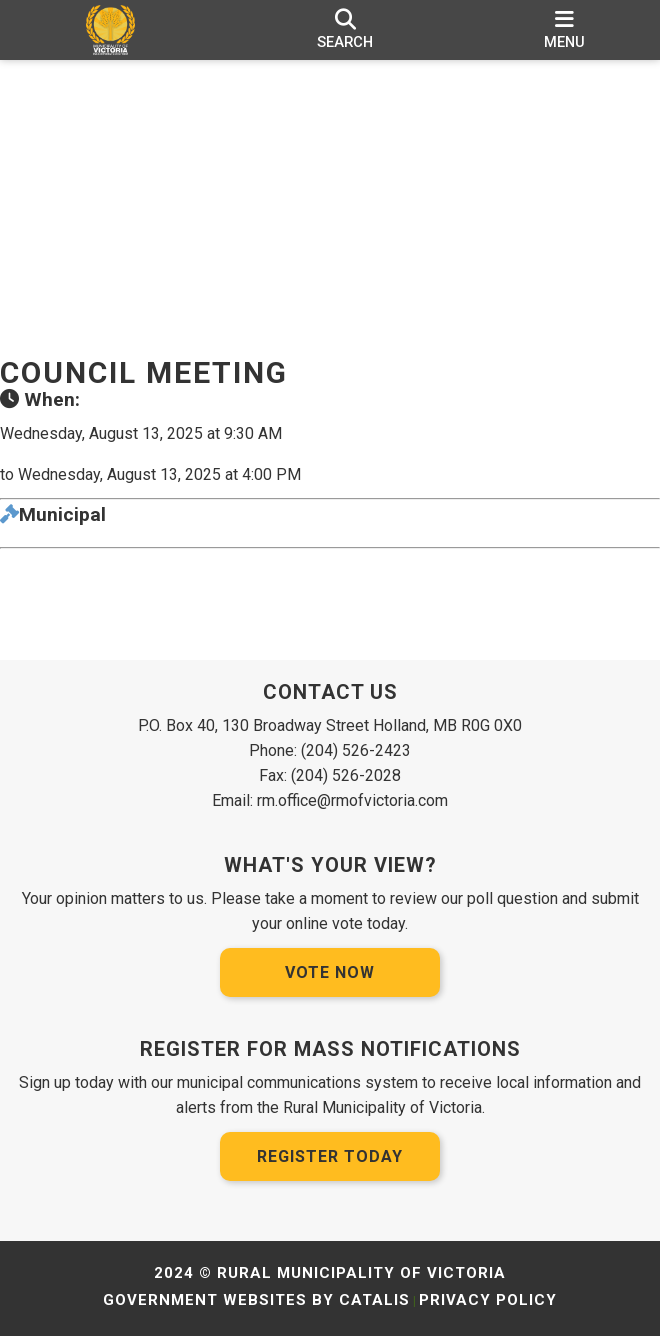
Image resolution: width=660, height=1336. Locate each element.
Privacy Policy (488, 1300)
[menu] (564, 30)
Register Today (330, 1156)
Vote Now (330, 972)
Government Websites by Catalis (256, 1300)
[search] (344, 30)
